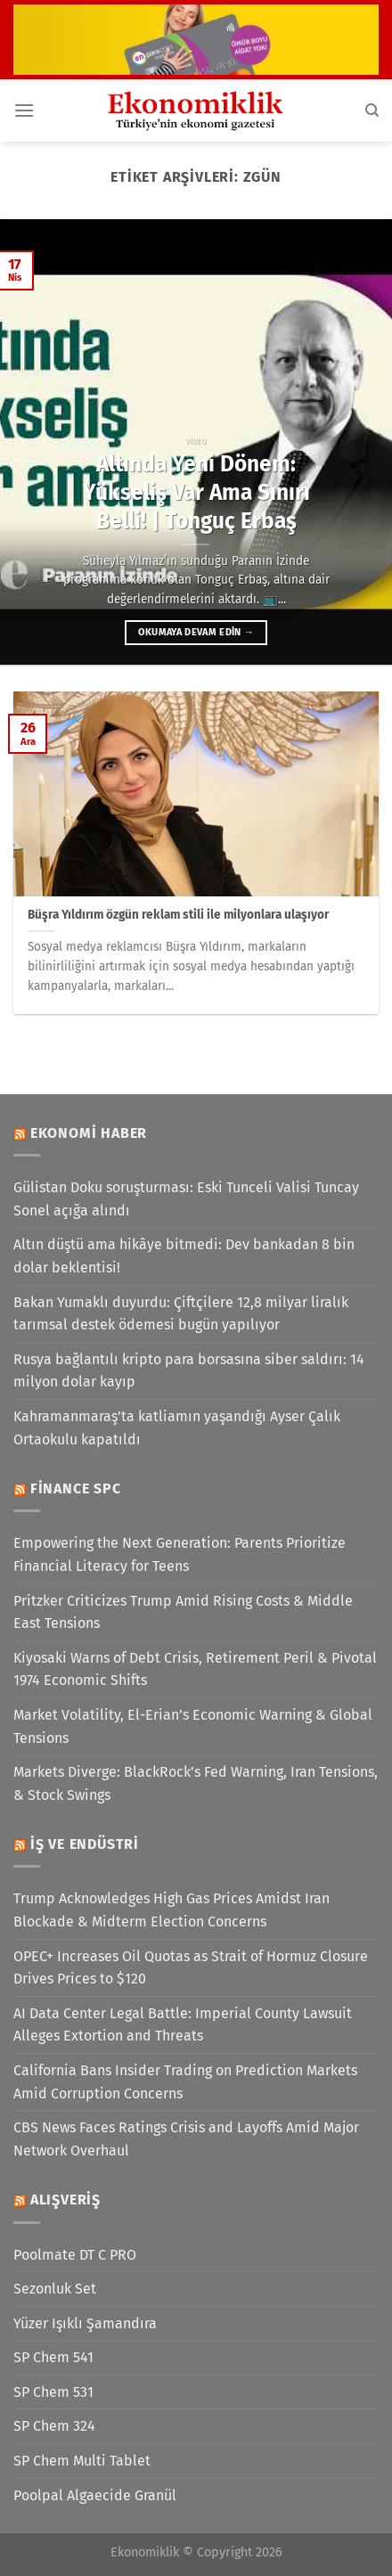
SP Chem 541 (53, 2357)
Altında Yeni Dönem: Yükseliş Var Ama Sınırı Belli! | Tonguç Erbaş (196, 492)
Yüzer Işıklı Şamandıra (85, 2323)
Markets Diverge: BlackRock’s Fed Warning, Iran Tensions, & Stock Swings (195, 1783)
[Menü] (24, 110)
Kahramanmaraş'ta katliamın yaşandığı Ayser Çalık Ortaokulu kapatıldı (176, 1428)
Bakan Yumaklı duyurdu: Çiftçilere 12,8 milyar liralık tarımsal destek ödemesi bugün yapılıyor (180, 1314)
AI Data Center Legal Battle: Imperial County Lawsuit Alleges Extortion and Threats (182, 2025)
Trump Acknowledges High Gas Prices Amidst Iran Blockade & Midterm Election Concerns (171, 1910)
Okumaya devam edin (196, 632)
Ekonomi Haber (88, 1132)
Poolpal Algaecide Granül (94, 2495)
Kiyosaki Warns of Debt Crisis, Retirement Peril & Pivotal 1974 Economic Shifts (195, 1669)
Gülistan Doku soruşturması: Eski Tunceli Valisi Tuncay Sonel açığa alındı (186, 1199)
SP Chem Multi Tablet (82, 2460)
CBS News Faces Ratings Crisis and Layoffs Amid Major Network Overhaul (186, 2139)
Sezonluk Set (54, 2288)
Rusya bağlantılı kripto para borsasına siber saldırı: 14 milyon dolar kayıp (188, 1371)
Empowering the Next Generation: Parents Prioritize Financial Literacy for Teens (179, 1554)
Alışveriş (65, 2199)
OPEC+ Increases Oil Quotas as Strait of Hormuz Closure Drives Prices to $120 (190, 1968)
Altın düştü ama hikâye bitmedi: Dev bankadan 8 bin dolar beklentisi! (184, 1256)
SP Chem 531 (53, 2392)
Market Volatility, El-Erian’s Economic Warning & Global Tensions (192, 1726)
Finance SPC (75, 1488)
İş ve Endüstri (84, 1844)
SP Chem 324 (54, 2425)
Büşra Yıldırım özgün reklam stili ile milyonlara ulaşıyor (178, 914)
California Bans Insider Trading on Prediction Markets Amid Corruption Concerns (185, 2082)
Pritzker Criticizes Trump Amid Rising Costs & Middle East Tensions (183, 1612)
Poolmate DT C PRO (74, 2254)
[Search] (372, 110)
